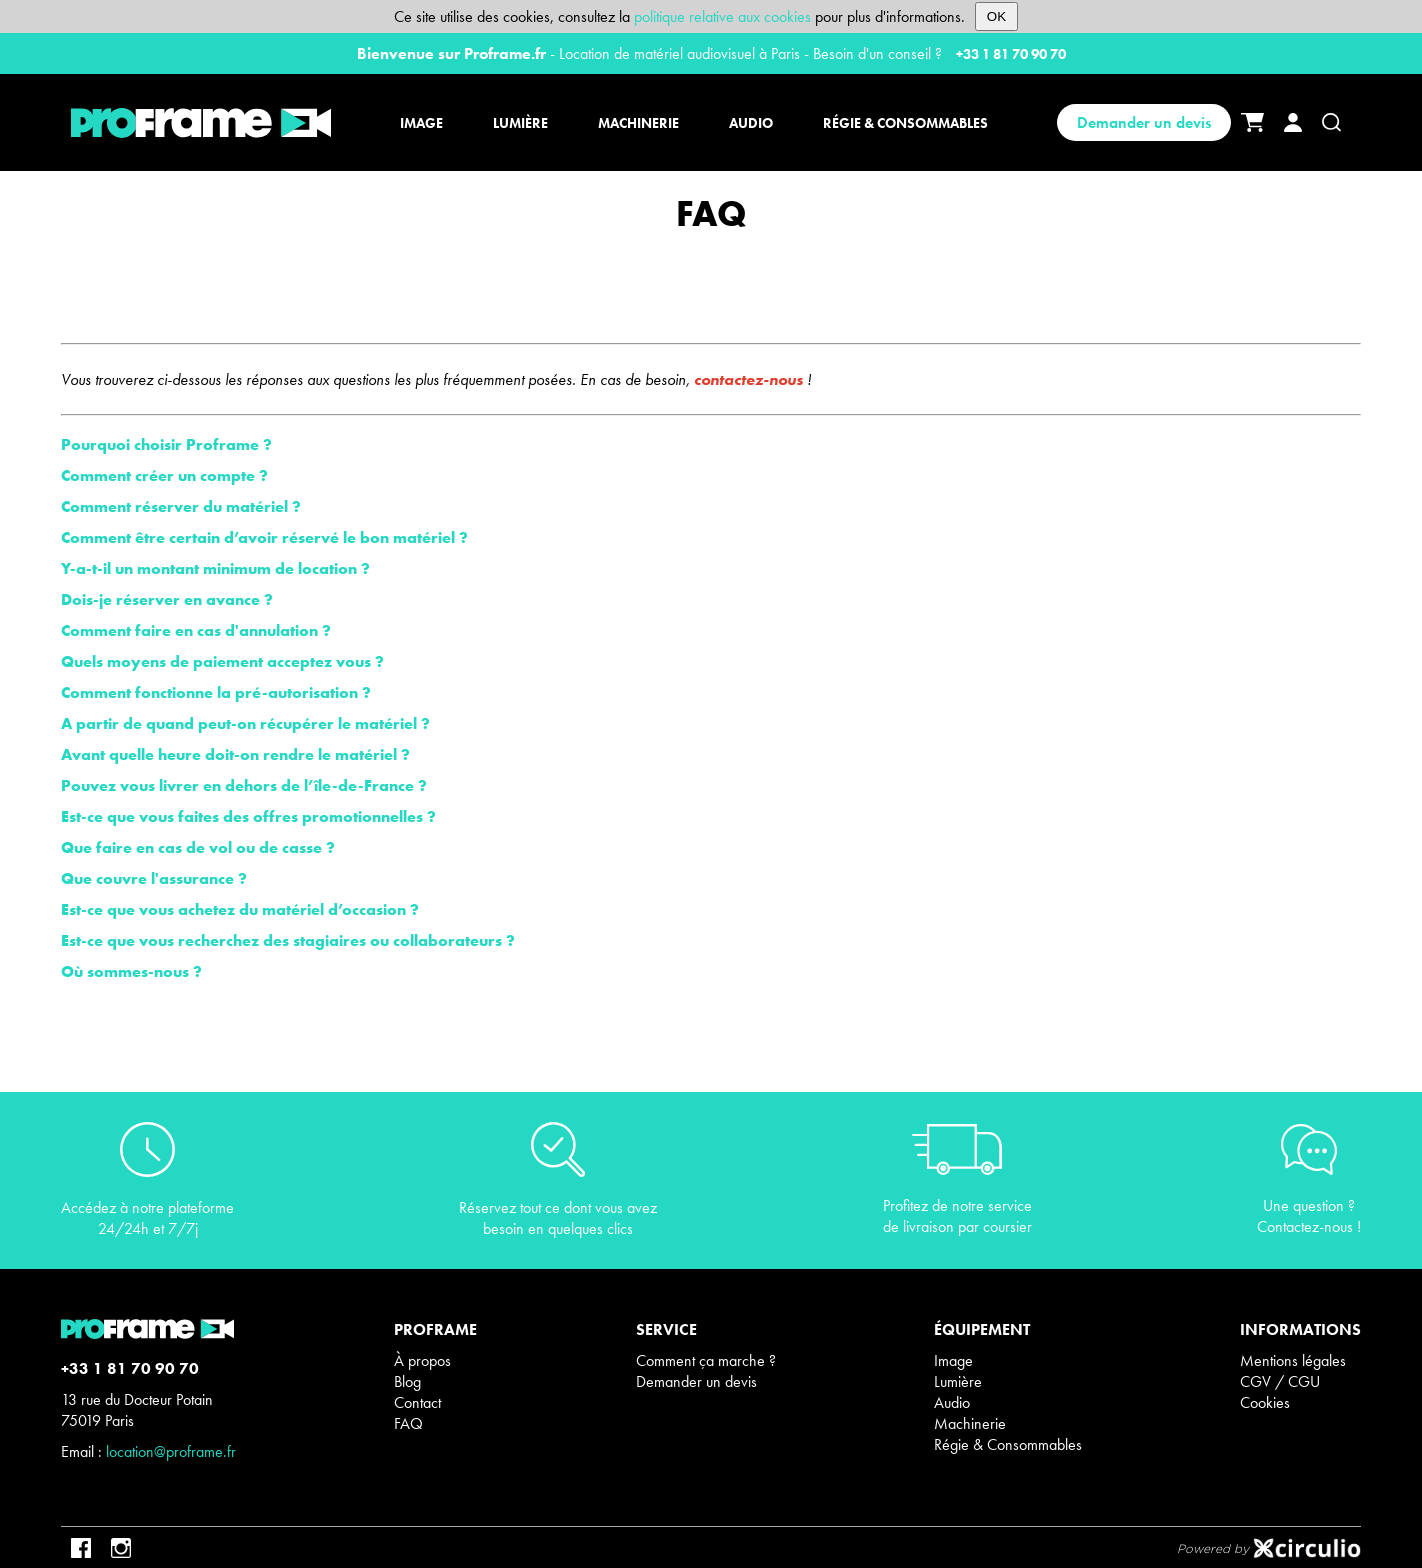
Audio (952, 1402)
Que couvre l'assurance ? (154, 878)
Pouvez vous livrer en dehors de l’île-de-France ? (244, 785)
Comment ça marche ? (706, 1360)
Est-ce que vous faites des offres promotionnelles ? (248, 816)
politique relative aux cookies (722, 16)
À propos (422, 1360)
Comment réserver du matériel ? (181, 506)
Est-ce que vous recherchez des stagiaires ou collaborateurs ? (288, 940)
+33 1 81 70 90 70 (1011, 54)
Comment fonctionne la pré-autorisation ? (216, 692)
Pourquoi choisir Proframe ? (166, 444)
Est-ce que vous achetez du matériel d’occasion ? (240, 909)
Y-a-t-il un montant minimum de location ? (215, 568)
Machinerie (970, 1423)
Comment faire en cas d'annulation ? (196, 630)
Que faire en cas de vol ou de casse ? (198, 847)
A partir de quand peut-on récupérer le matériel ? (245, 723)
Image (953, 1360)
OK (996, 16)
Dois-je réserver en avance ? (167, 599)
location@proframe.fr (171, 1451)
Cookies (1265, 1402)
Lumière (958, 1381)
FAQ (408, 1423)
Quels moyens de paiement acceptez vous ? (222, 661)
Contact (417, 1402)
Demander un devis (1144, 122)
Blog (407, 1381)
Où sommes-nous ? (131, 971)
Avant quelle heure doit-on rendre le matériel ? (235, 754)
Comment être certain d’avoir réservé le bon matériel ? (264, 537)
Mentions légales (1293, 1360)
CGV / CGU (1280, 1381)
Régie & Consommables (1008, 1444)
